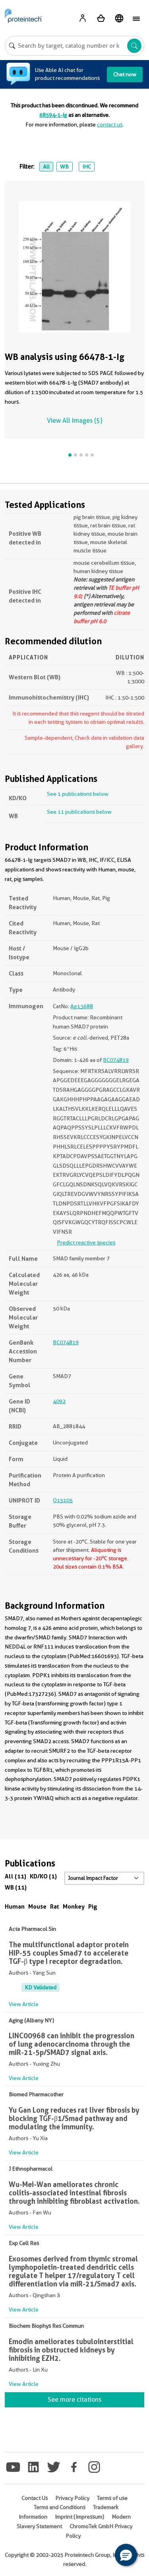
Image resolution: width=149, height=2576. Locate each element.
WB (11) (16, 1887)
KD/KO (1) (43, 1876)
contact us (109, 124)
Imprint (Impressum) (79, 2517)
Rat (54, 1906)
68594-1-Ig (53, 115)
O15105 (63, 1500)
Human (15, 1906)
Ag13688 (81, 1006)
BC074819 (116, 1060)
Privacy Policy (72, 2498)
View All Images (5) (74, 420)
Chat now (124, 74)
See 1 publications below (77, 794)
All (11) (15, 1876)
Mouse (37, 1906)
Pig (92, 1906)
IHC (86, 166)
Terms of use (112, 2498)
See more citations (74, 2399)
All (46, 166)
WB (64, 166)
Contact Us (34, 2498)
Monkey (74, 1906)
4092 (59, 1401)
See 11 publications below (79, 812)
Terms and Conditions (59, 2507)
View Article (24, 2004)
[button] (126, 2555)
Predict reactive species (86, 1242)
